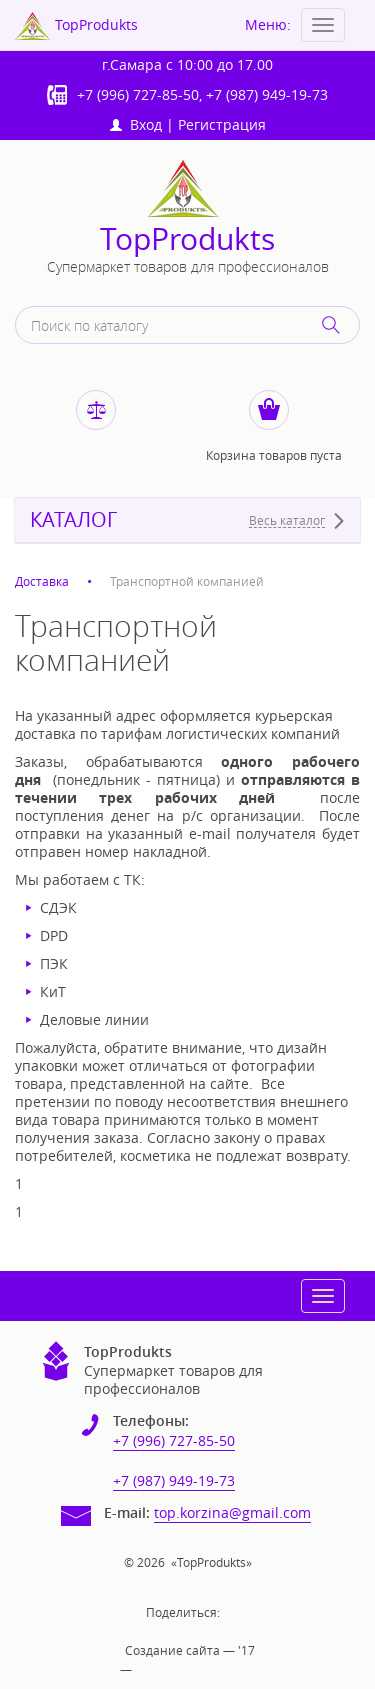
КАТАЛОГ (73, 520)
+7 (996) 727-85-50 (138, 94)
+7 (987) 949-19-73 (267, 94)
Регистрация (222, 124)
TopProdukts (187, 239)
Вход (136, 124)
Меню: (268, 24)
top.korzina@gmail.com (232, 1512)
